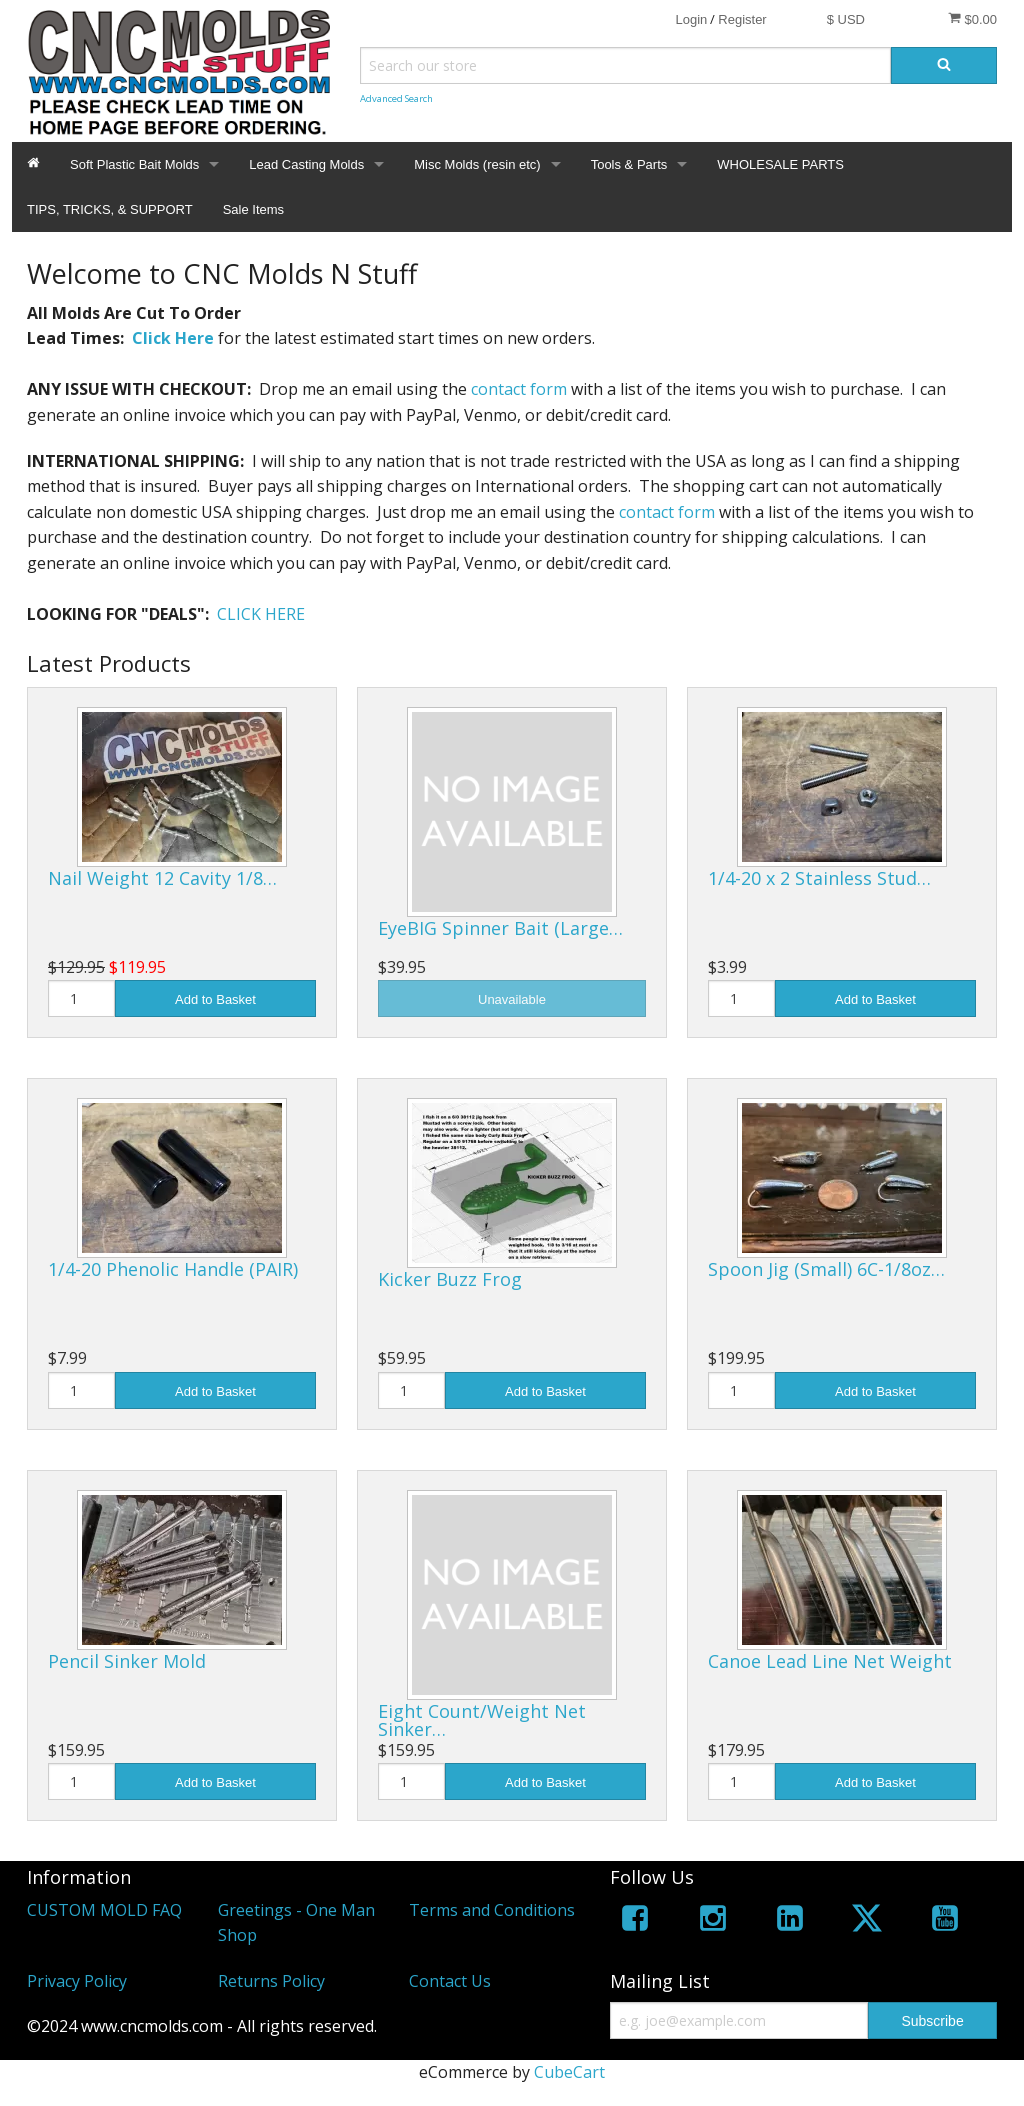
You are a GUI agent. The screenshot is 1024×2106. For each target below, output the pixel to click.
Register (742, 19)
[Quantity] (81, 998)
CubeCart (569, 2072)
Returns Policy (271, 1981)
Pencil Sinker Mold (127, 1661)
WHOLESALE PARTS (780, 164)
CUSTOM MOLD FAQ (104, 1910)
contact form (519, 389)
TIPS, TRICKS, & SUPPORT (110, 209)
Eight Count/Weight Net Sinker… (482, 1720)
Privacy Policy (77, 1981)
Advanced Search (396, 98)
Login (691, 19)
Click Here (173, 338)
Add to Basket (215, 999)
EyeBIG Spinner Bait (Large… (500, 928)
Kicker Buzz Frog (450, 1279)
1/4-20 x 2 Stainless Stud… (819, 878)
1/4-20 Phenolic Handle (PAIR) (173, 1269)
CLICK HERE (261, 614)
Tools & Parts (629, 164)
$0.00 (972, 19)
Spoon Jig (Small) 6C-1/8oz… (826, 1269)
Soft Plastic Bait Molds (134, 164)
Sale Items (253, 209)
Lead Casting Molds (306, 164)
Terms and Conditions (492, 1910)
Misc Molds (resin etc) (477, 164)
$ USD (846, 19)
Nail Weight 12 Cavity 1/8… (162, 878)
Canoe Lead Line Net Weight (830, 1661)
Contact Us (450, 1981)
